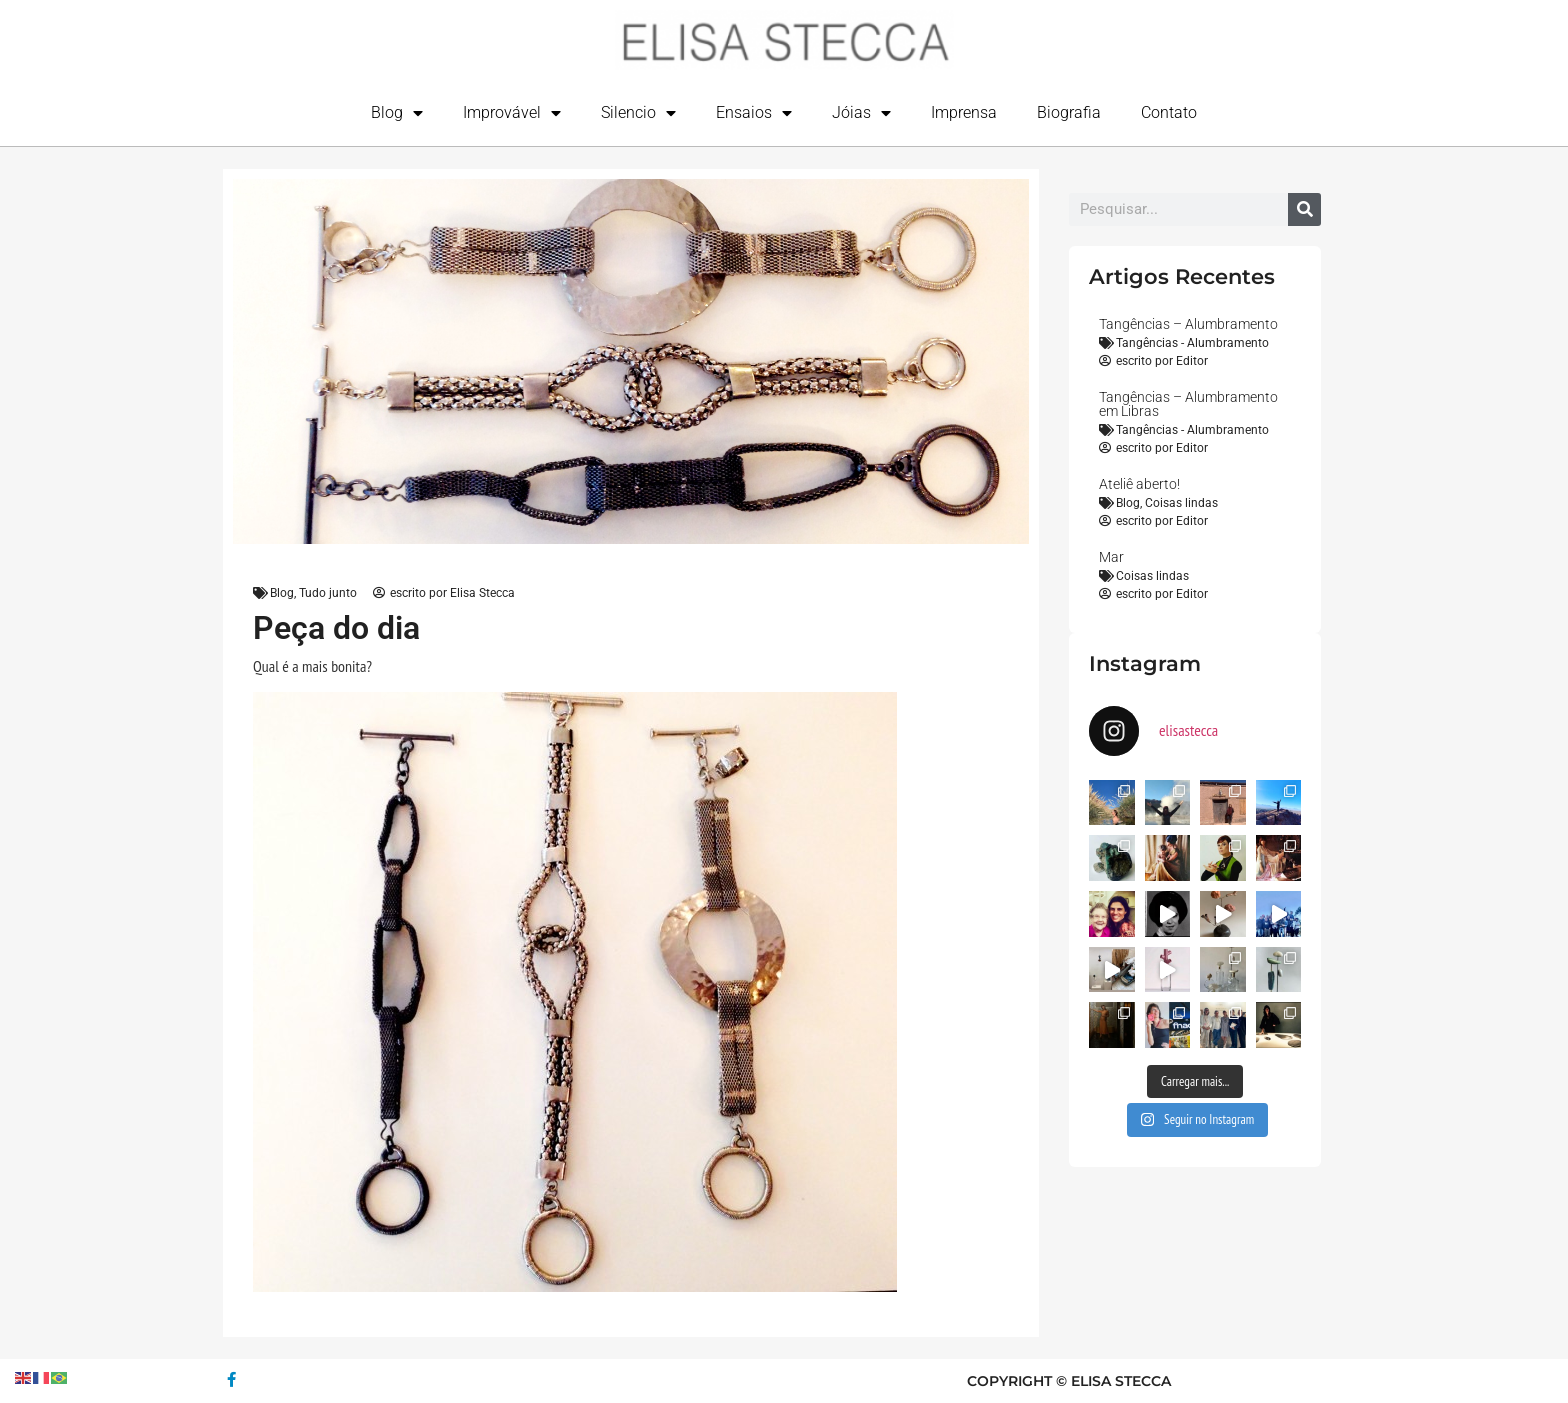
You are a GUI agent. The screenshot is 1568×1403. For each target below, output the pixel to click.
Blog (397, 113)
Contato (1169, 112)
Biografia (1069, 112)
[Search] (1304, 209)
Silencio (638, 113)
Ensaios (754, 113)
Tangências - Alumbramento (1192, 343)
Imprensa (964, 112)
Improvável (512, 113)
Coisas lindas (1181, 503)
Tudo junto (328, 593)
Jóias (861, 113)
